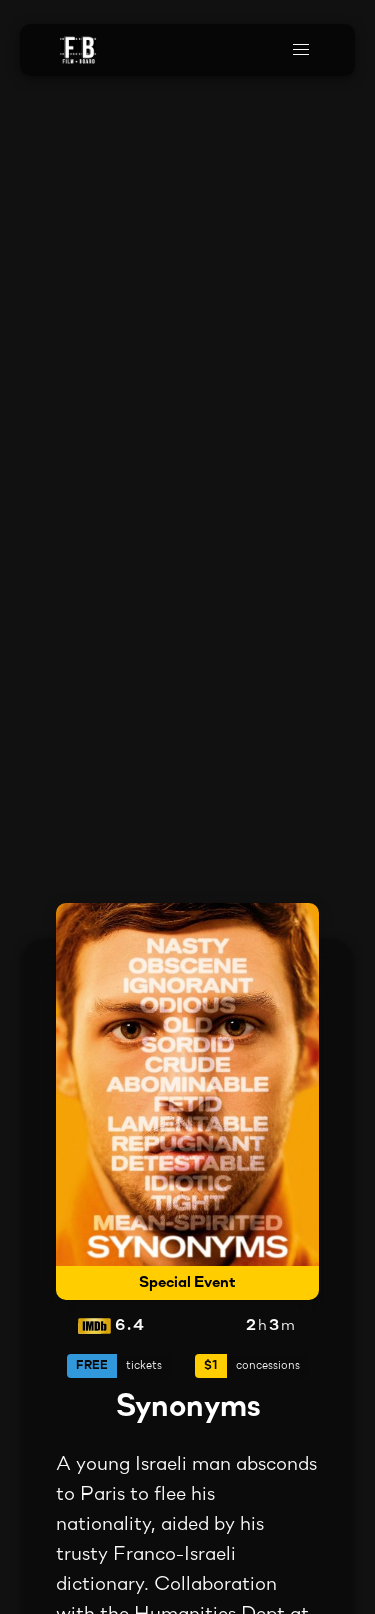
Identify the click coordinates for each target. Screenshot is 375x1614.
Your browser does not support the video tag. (187, 807)
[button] (301, 50)
